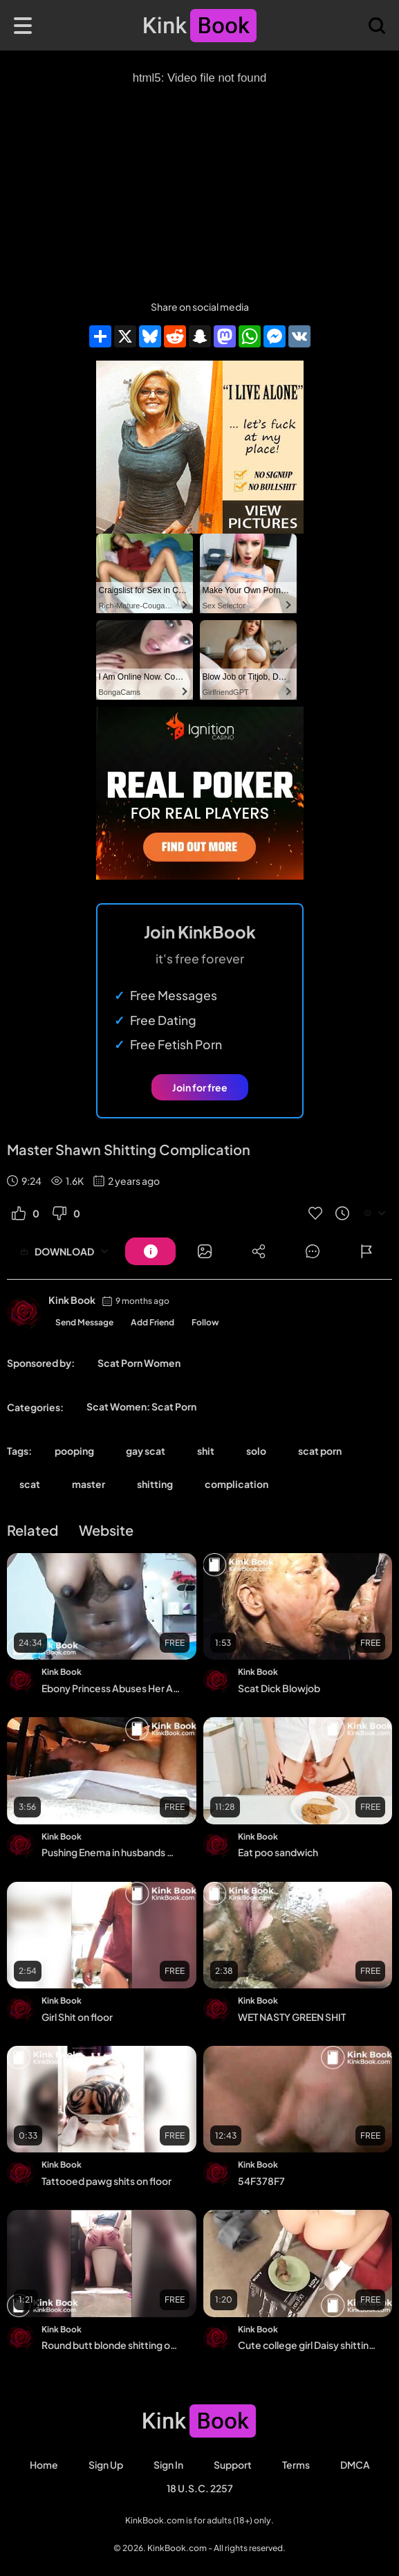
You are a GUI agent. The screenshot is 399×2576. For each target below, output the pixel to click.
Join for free (200, 1087)
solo (256, 1450)
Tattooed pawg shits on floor (106, 2181)
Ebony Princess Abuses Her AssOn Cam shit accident (110, 1688)
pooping (74, 1450)
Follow (205, 1322)
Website (106, 1530)
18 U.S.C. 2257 (200, 2488)
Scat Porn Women (139, 1363)
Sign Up (106, 2464)
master (88, 1484)
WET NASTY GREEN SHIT (292, 2017)
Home (44, 2464)
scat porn (320, 1450)
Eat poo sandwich (278, 1852)
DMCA (355, 2464)
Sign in (168, 2464)
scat (29, 1484)
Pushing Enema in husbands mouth (110, 1852)
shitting (155, 1484)
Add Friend (152, 1322)
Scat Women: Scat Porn (141, 1406)
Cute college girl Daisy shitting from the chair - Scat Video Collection (307, 2345)
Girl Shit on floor (77, 2017)
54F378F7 (261, 2181)
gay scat (145, 1450)
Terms (296, 2464)
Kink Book (71, 1300)
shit (205, 1450)
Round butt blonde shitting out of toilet (110, 2345)
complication (236, 1484)
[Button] (150, 1251)
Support (233, 2464)
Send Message (84, 1322)
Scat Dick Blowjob (279, 1688)
